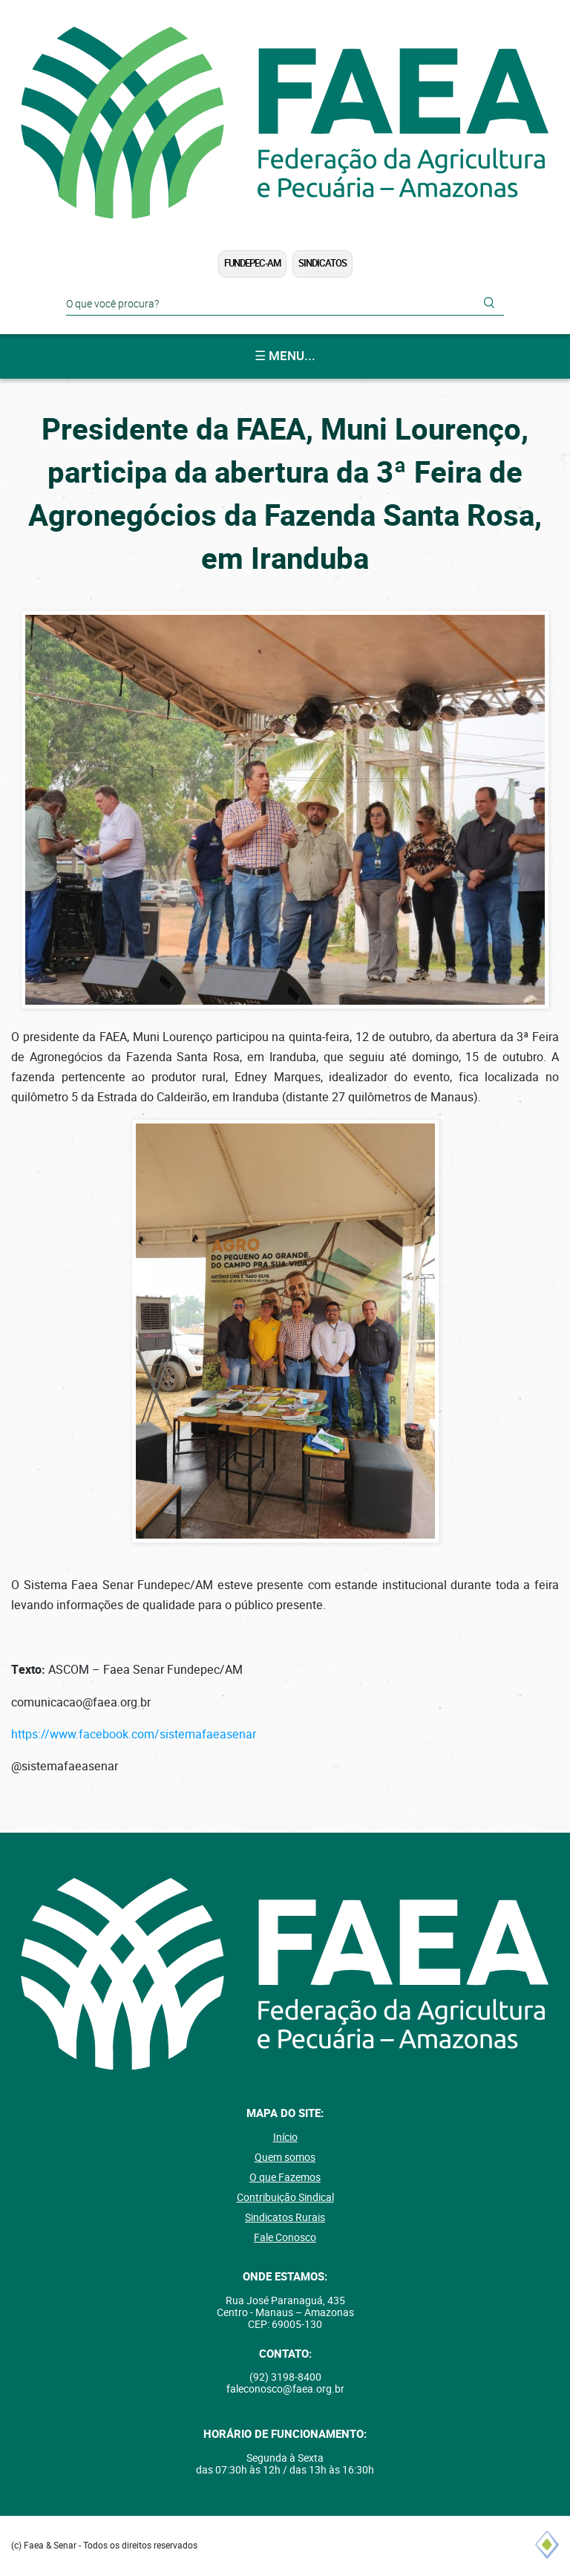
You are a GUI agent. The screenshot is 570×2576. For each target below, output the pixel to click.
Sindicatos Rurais (285, 2217)
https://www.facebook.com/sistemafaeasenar (133, 1734)
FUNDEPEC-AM (252, 263)
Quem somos (285, 2157)
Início (285, 2137)
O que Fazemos (285, 2177)
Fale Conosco (285, 2237)
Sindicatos (322, 263)
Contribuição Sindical (285, 2197)
